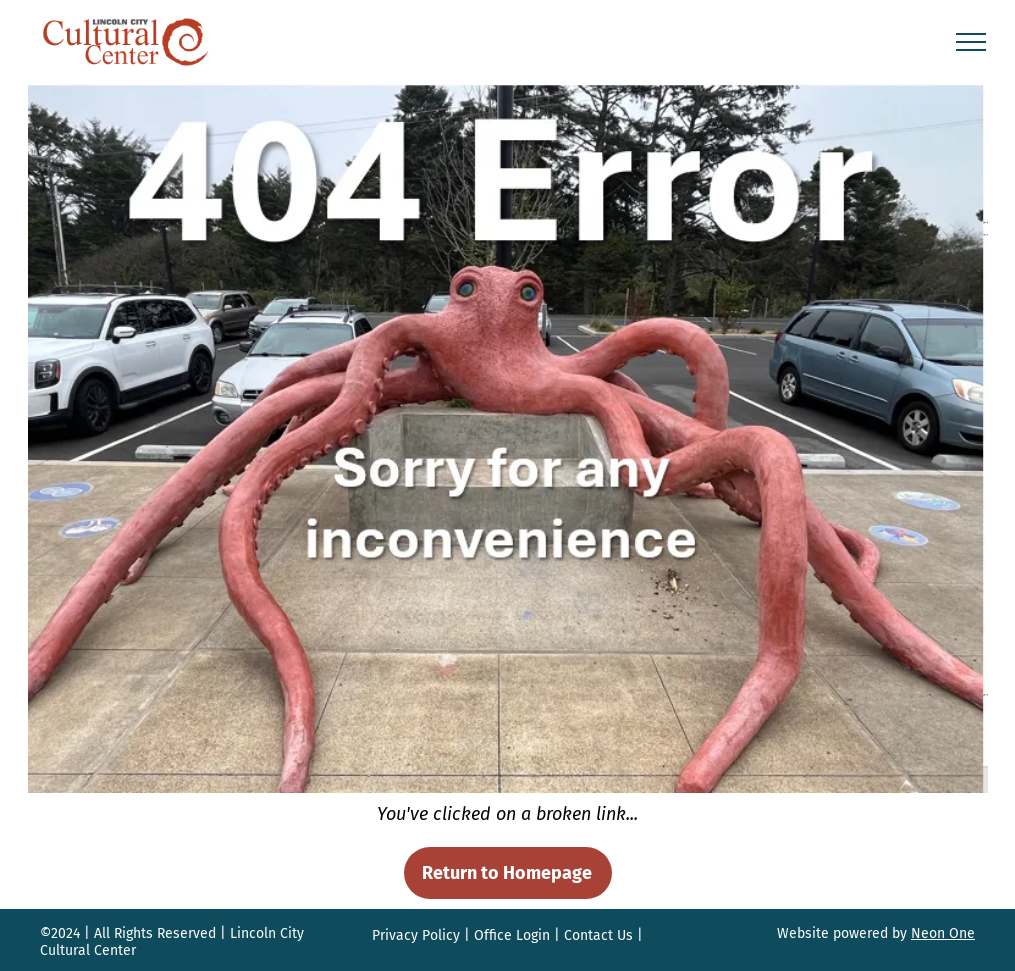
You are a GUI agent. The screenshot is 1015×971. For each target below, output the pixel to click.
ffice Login (517, 935)
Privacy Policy (416, 935)
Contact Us (598, 935)
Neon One (943, 933)
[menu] (971, 42)
